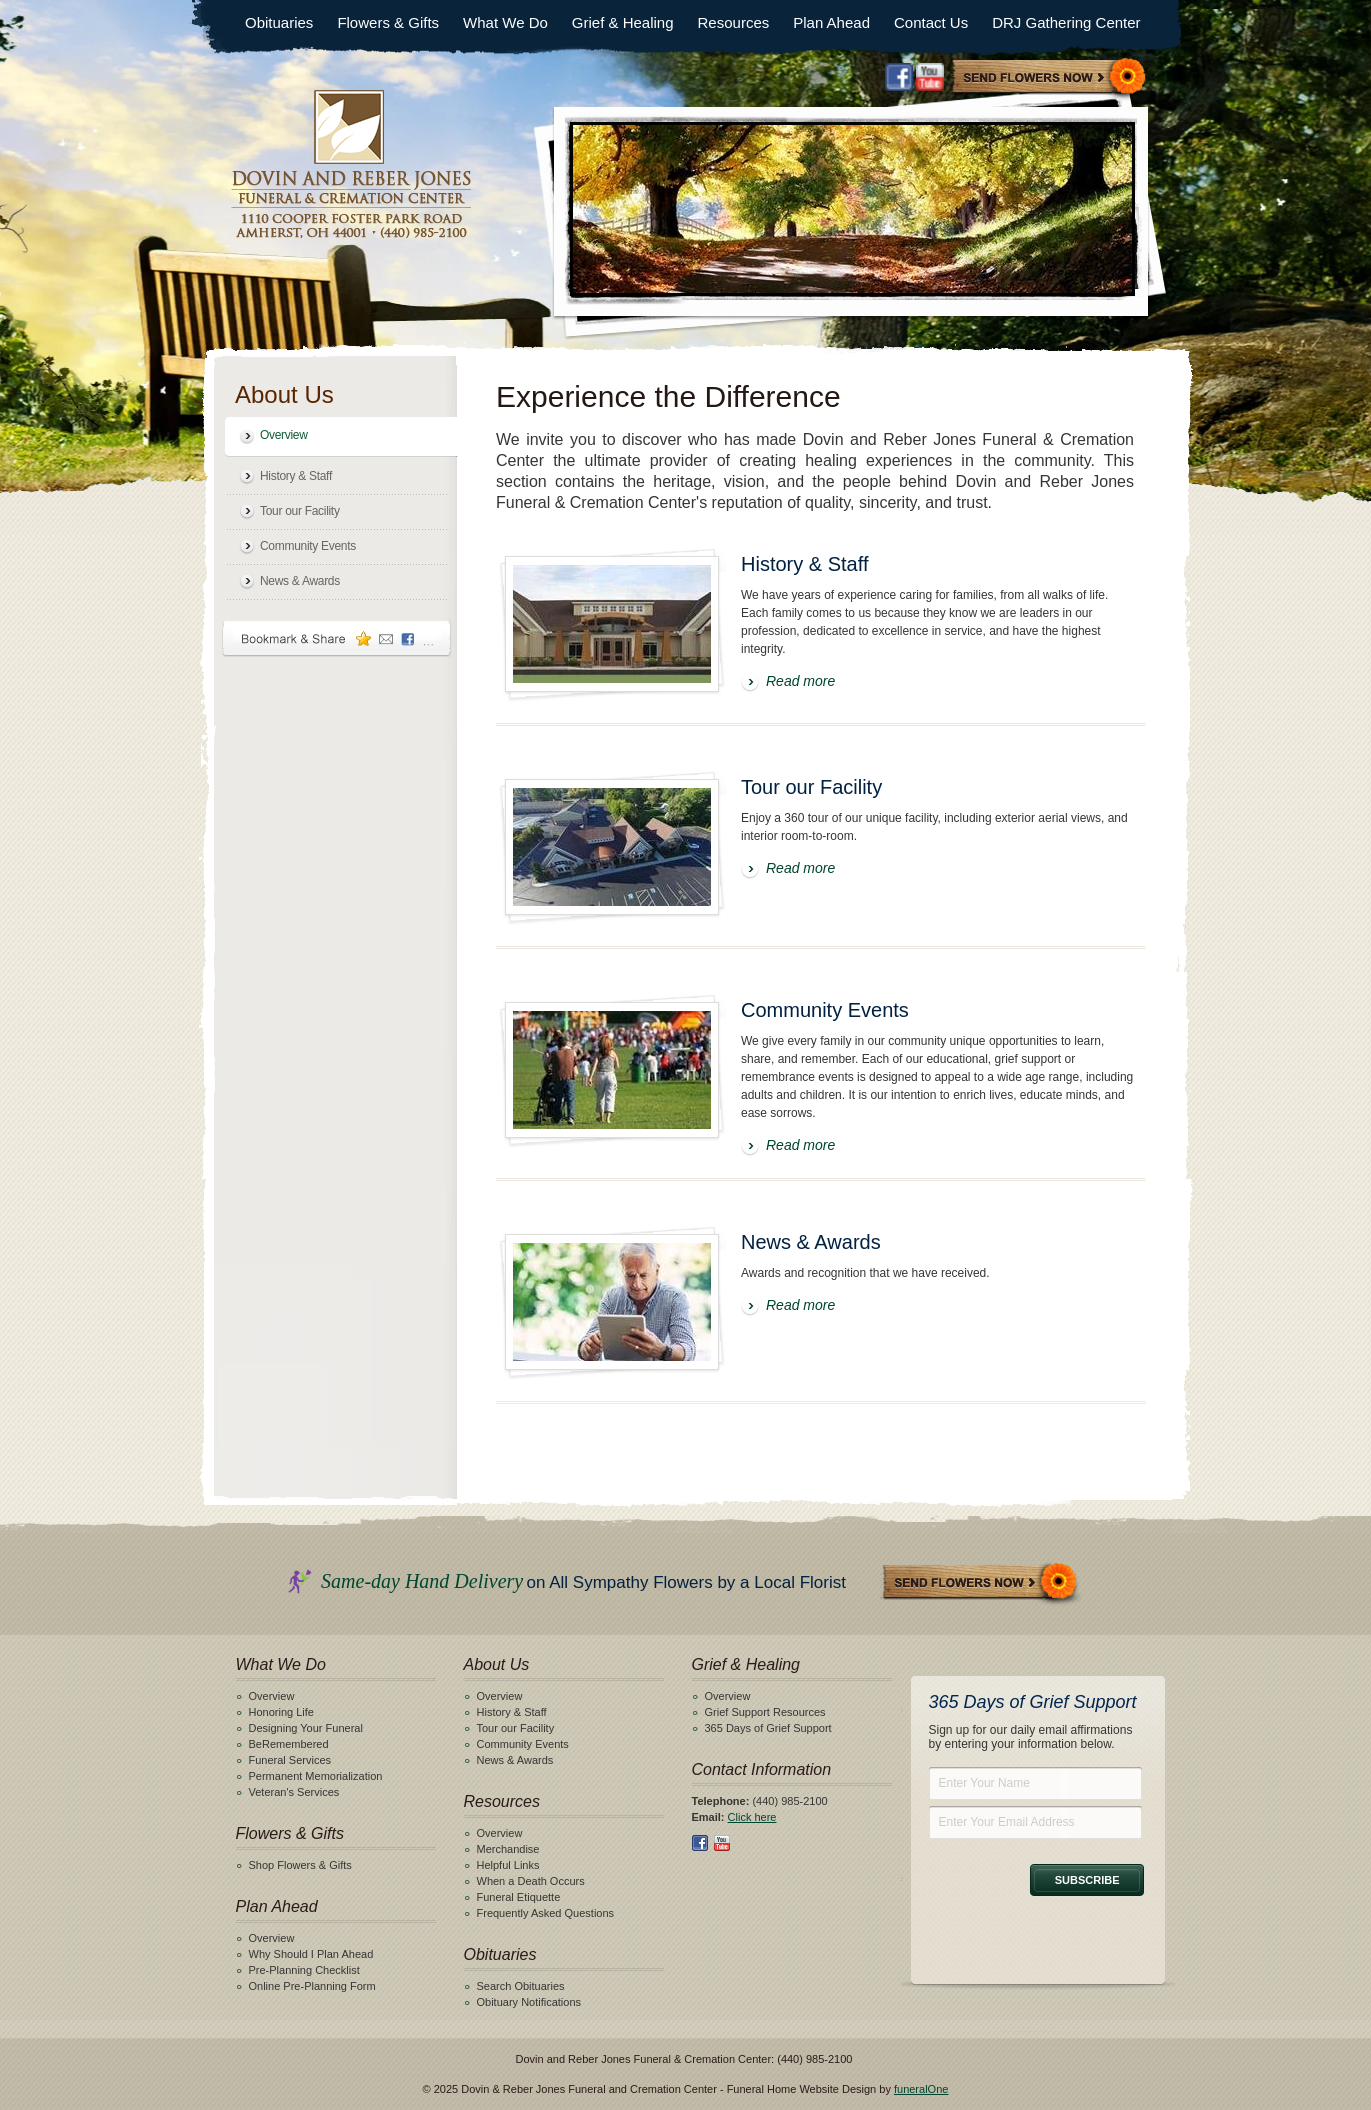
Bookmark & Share (337, 638)
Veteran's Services (294, 1792)
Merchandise (508, 1849)
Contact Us (931, 22)
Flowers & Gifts (388, 22)
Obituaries (279, 22)
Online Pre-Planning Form (312, 1986)
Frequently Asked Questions (546, 1913)
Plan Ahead (831, 22)
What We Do (505, 22)
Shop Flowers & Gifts (300, 1865)
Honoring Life (281, 1712)
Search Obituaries (521, 1986)
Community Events (308, 546)
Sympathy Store (1050, 78)
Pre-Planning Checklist (304, 1970)
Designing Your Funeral (306, 1728)
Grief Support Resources (765, 1712)
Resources (734, 22)
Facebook (899, 77)
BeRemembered (289, 1744)
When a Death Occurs (531, 1881)
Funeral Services (290, 1760)
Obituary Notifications (529, 2002)
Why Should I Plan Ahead (311, 1954)
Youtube (930, 77)
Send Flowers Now (981, 1583)
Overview (284, 435)
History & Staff (296, 476)
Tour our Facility (300, 511)
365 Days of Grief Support (768, 1728)
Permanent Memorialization (316, 1776)
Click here (752, 1817)
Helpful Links (508, 1865)
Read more (800, 681)
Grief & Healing (623, 22)
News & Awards (300, 581)
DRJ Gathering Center (1066, 22)
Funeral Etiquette (519, 1897)
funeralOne (921, 2089)
